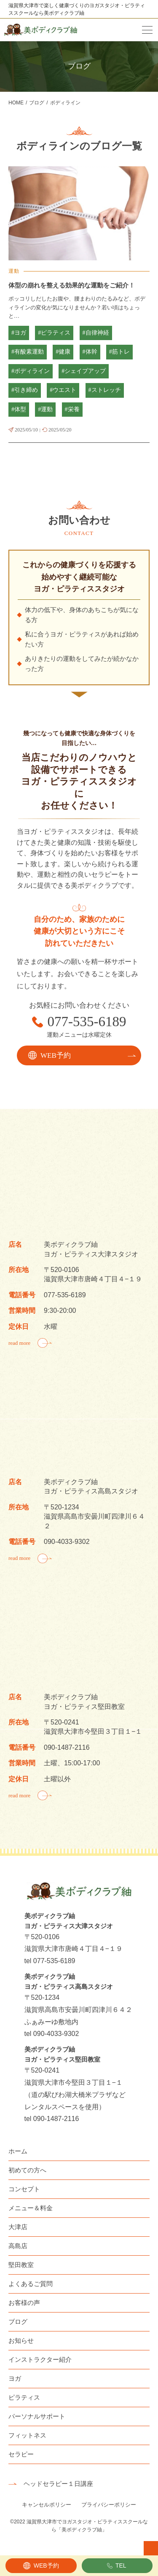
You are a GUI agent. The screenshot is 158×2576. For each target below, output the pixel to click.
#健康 (63, 352)
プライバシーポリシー (108, 2504)
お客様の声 (24, 2302)
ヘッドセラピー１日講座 (58, 2483)
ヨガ (14, 2378)
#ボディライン (30, 371)
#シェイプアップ (84, 371)
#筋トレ (119, 352)
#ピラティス (54, 333)
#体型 (18, 409)
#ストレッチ (104, 390)
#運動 (45, 409)
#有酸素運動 (27, 352)
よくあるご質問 (30, 2283)
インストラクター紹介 (40, 2359)
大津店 (17, 2226)
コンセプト (24, 2189)
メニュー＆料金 (30, 2207)
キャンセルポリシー (47, 2504)
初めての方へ (27, 2170)
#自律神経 (96, 333)
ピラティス (24, 2397)
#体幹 (90, 352)
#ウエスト (63, 390)
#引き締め (24, 390)
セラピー (21, 2454)
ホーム (17, 2151)
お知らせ (21, 2340)
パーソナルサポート (36, 2416)
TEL (120, 2565)
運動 (13, 271)
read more (19, 1343)
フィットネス (27, 2435)
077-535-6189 (87, 1022)
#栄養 (72, 409)
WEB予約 (46, 2565)
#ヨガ (18, 333)
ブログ (17, 2321)
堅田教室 (21, 2264)
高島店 (17, 2245)
